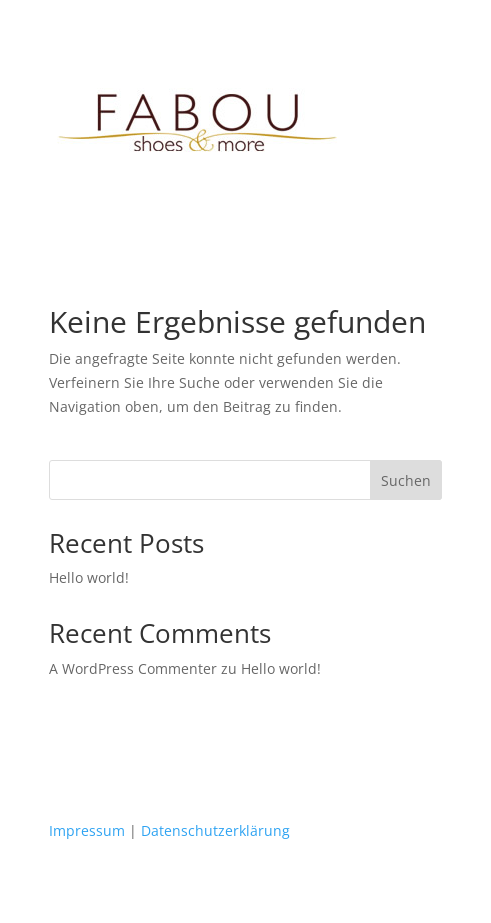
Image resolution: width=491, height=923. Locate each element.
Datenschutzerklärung (215, 830)
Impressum (87, 830)
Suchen (406, 480)
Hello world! (89, 577)
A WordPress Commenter (133, 668)
